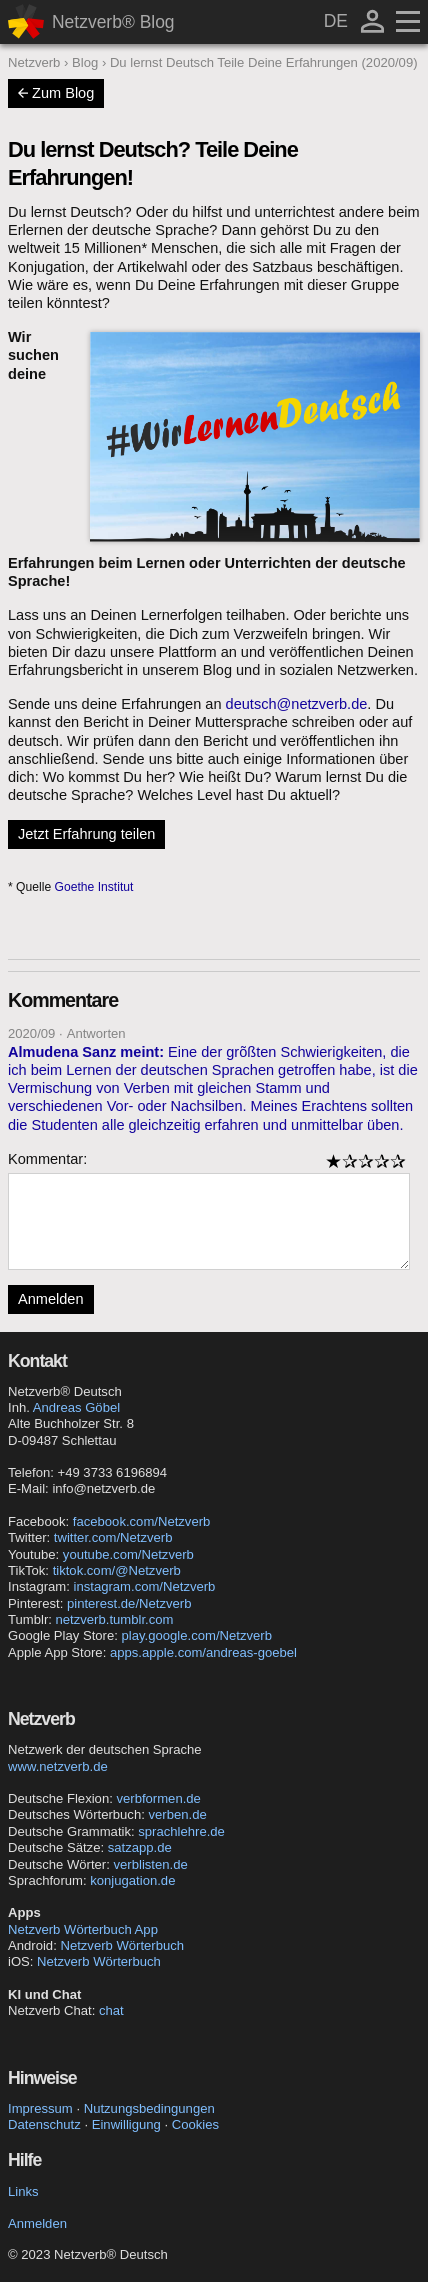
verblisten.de (151, 1864)
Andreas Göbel (76, 1407)
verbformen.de (158, 1798)
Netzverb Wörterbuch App (83, 1929)
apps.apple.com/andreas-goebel (203, 1652)
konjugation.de (132, 1880)
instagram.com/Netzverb (145, 1586)
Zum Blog (56, 93)
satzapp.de (140, 1847)
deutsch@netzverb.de (297, 704)
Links (23, 2191)
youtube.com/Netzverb (128, 1554)
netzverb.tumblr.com (115, 1619)
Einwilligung (126, 2124)
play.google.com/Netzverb (197, 1635)
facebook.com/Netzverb (142, 1521)
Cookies (195, 2124)
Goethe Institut (94, 887)
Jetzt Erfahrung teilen (86, 834)
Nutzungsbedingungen (149, 2108)
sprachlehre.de (181, 1831)
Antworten (96, 1033)
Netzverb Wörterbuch (122, 1945)
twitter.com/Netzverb (113, 1537)
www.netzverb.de (58, 1766)
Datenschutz (44, 2124)
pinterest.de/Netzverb (129, 1603)
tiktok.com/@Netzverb (117, 1570)
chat (111, 2010)
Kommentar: (47, 1159)
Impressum (40, 2108)
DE (336, 21)
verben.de (177, 1814)
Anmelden (51, 1299)
